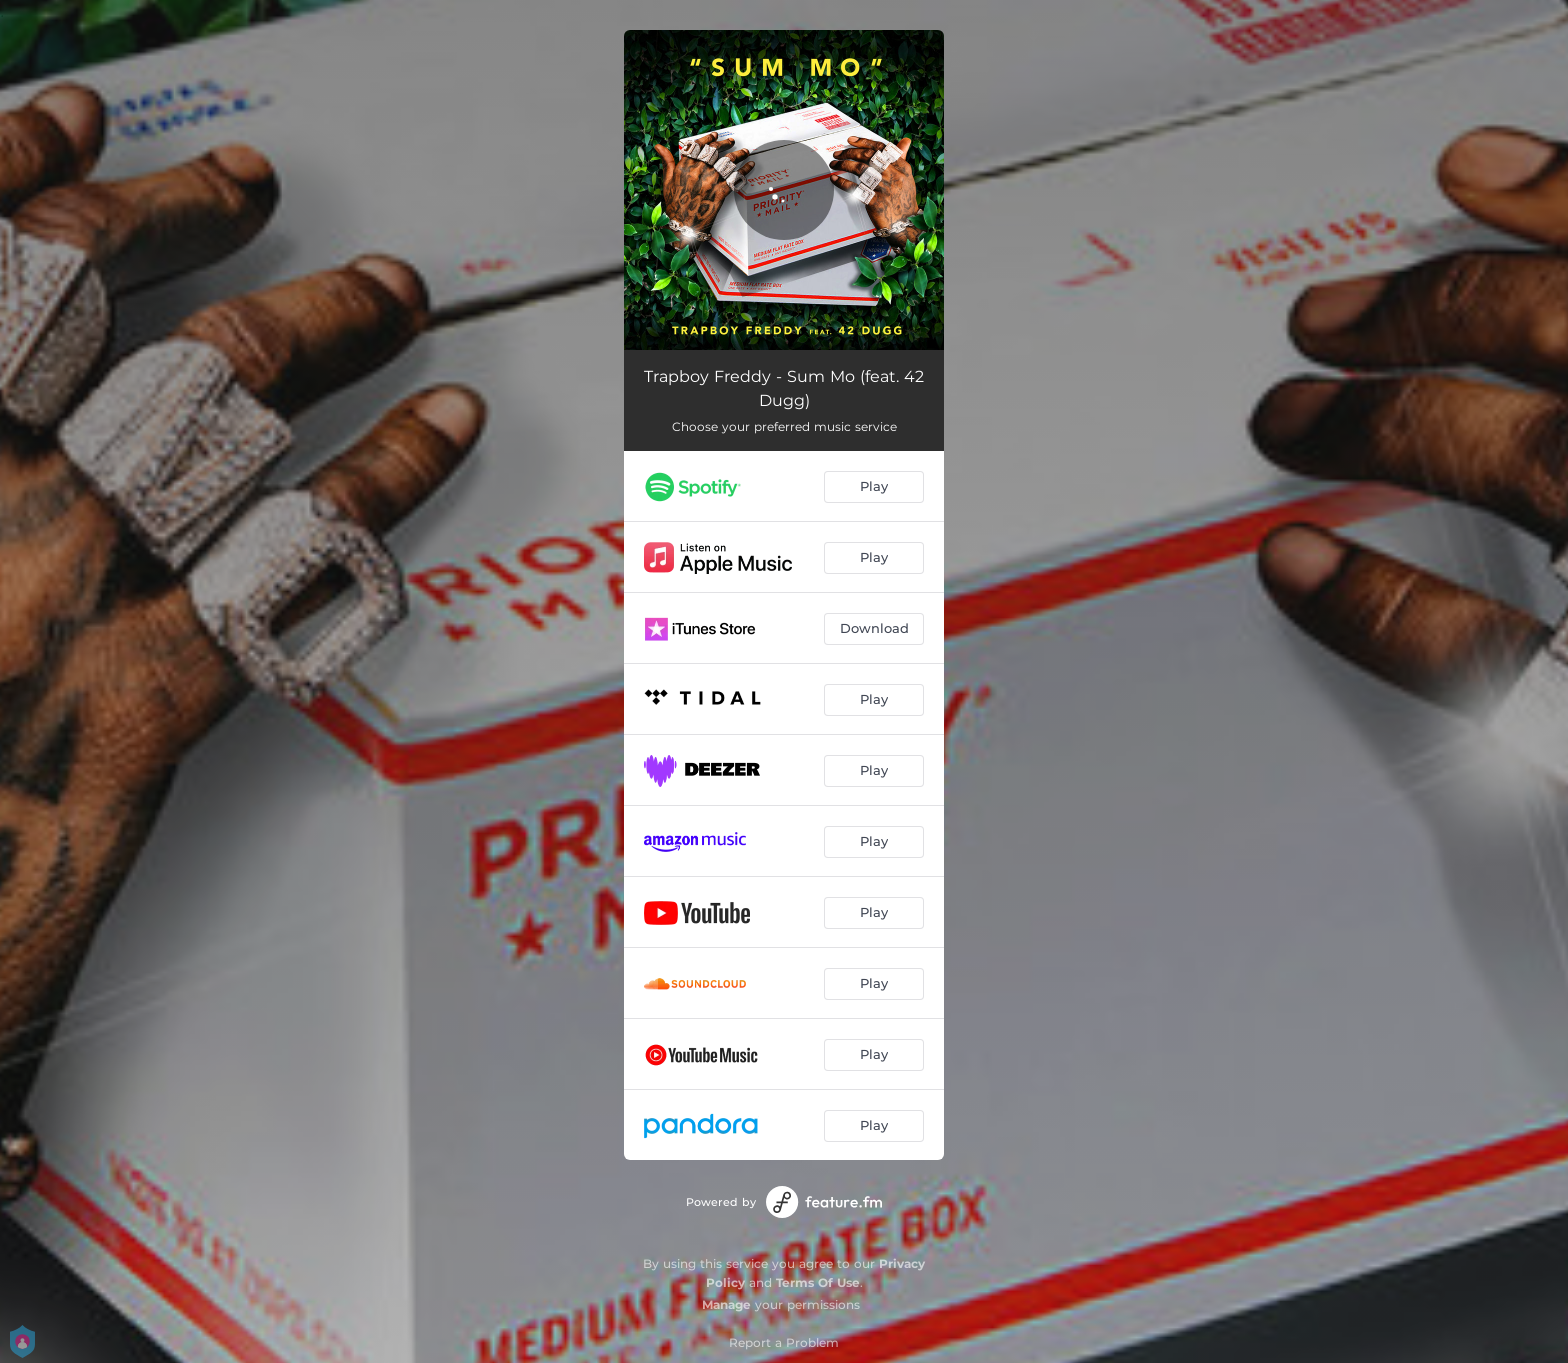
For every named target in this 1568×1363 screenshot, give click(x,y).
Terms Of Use (818, 1282)
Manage (726, 1304)
